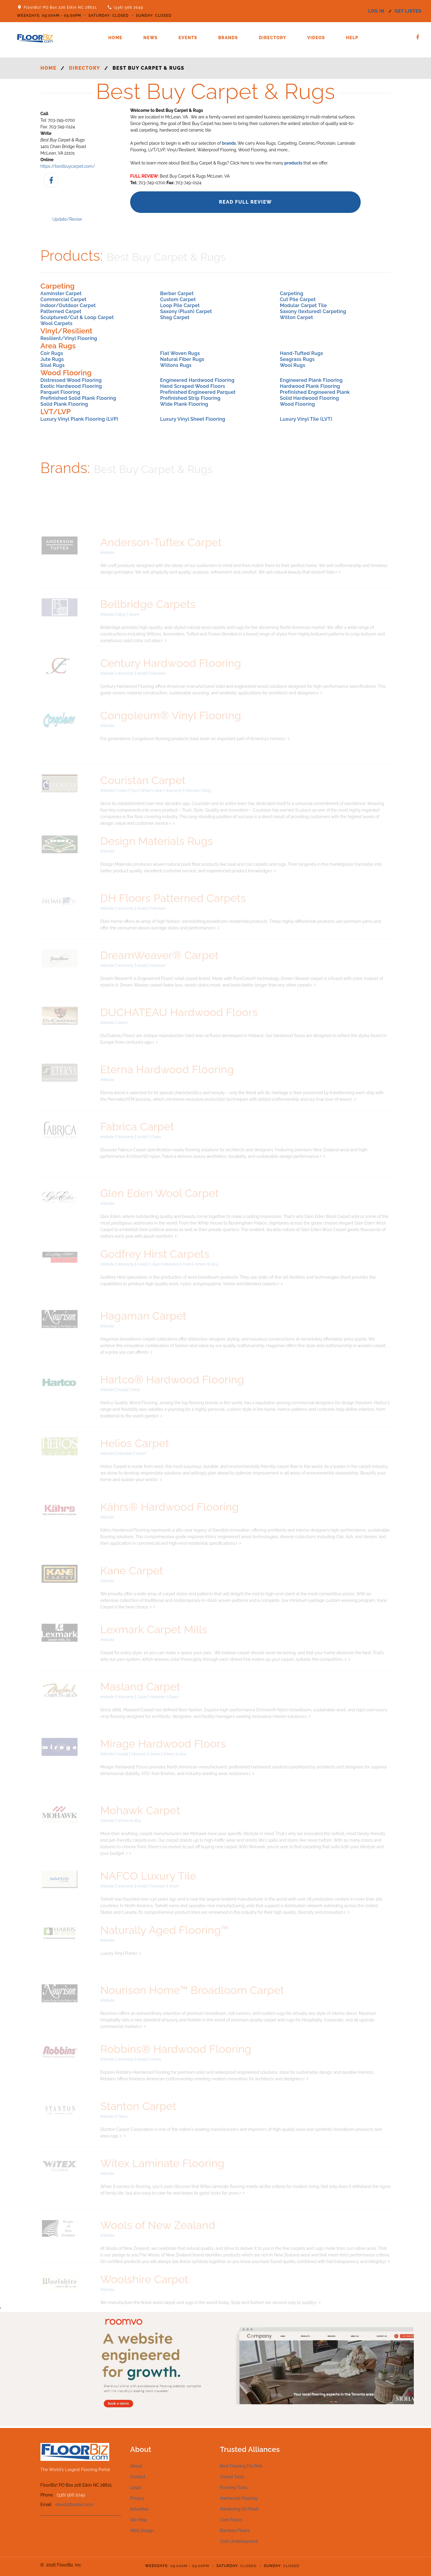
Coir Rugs (51, 353)
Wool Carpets (56, 323)
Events (188, 37)
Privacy (137, 2498)
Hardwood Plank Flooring (310, 386)
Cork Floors (231, 2519)
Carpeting (291, 293)
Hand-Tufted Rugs (301, 353)
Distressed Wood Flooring (71, 380)
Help (352, 37)
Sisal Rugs (52, 365)
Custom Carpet (178, 299)
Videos (316, 37)
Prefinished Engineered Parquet (198, 392)
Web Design (142, 2530)
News (150, 37)
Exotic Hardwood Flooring (71, 386)
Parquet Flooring (60, 392)
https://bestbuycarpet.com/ (67, 166)
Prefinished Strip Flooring (190, 398)
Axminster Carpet (61, 293)
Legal (135, 2487)
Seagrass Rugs (297, 359)
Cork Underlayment (239, 2541)
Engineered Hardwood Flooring (197, 380)
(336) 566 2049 (128, 7)
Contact (137, 2476)
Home (115, 37)
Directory (272, 37)
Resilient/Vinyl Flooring (68, 338)
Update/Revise (67, 219)
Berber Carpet (177, 293)
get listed (408, 11)
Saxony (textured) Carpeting (313, 311)
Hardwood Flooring (238, 2498)
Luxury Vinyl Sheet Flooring (192, 419)
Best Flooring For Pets (241, 2466)
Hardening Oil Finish (239, 2509)
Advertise (139, 2509)
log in (376, 11)
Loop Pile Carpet (180, 305)
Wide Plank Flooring (184, 404)
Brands (228, 37)
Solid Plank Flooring (64, 404)
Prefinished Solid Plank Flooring (78, 398)
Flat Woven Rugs (180, 353)
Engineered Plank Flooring (311, 380)
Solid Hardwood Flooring (309, 398)
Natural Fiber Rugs (182, 359)
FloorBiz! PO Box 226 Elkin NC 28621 (60, 7)
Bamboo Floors (235, 2530)
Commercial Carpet (63, 299)
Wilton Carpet (296, 317)
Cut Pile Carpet (298, 299)
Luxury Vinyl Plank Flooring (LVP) (79, 419)
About (136, 2466)
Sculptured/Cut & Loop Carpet (77, 317)
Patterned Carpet (60, 311)
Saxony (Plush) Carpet (186, 311)
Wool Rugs (292, 365)
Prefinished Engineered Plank (315, 392)
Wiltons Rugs (176, 365)
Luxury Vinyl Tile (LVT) (306, 419)
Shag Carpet (174, 317)
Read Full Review (245, 202)
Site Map (138, 2519)
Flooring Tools (233, 2487)
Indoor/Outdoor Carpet (68, 305)
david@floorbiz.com (74, 2504)
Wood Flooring (297, 404)
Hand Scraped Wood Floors (192, 386)
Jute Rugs (52, 359)
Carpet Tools (232, 2476)
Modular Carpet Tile (303, 305)
